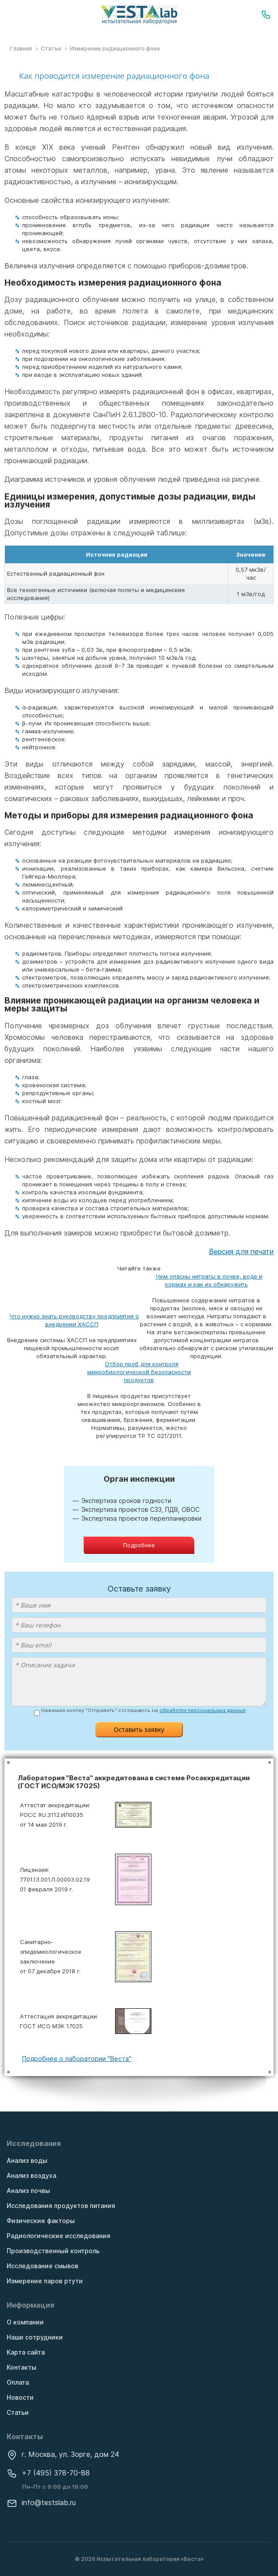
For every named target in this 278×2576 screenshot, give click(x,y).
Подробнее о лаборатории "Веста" (76, 2058)
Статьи (18, 2412)
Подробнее (139, 1545)
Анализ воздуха (31, 2175)
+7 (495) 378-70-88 (48, 2472)
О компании (25, 2322)
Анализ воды (27, 2160)
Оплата (18, 2382)
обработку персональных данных (202, 1710)
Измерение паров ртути (45, 2281)
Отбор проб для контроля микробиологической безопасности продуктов (139, 1371)
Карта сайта (26, 2352)
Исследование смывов (42, 2266)
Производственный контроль (53, 2250)
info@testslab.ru (41, 2502)
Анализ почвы (28, 2190)
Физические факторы (41, 2220)
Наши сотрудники (35, 2337)
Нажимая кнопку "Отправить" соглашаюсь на (143, 1710)
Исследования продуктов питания (61, 2205)
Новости (20, 2397)
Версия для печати (241, 1251)
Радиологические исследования (58, 2235)
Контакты (21, 2367)
